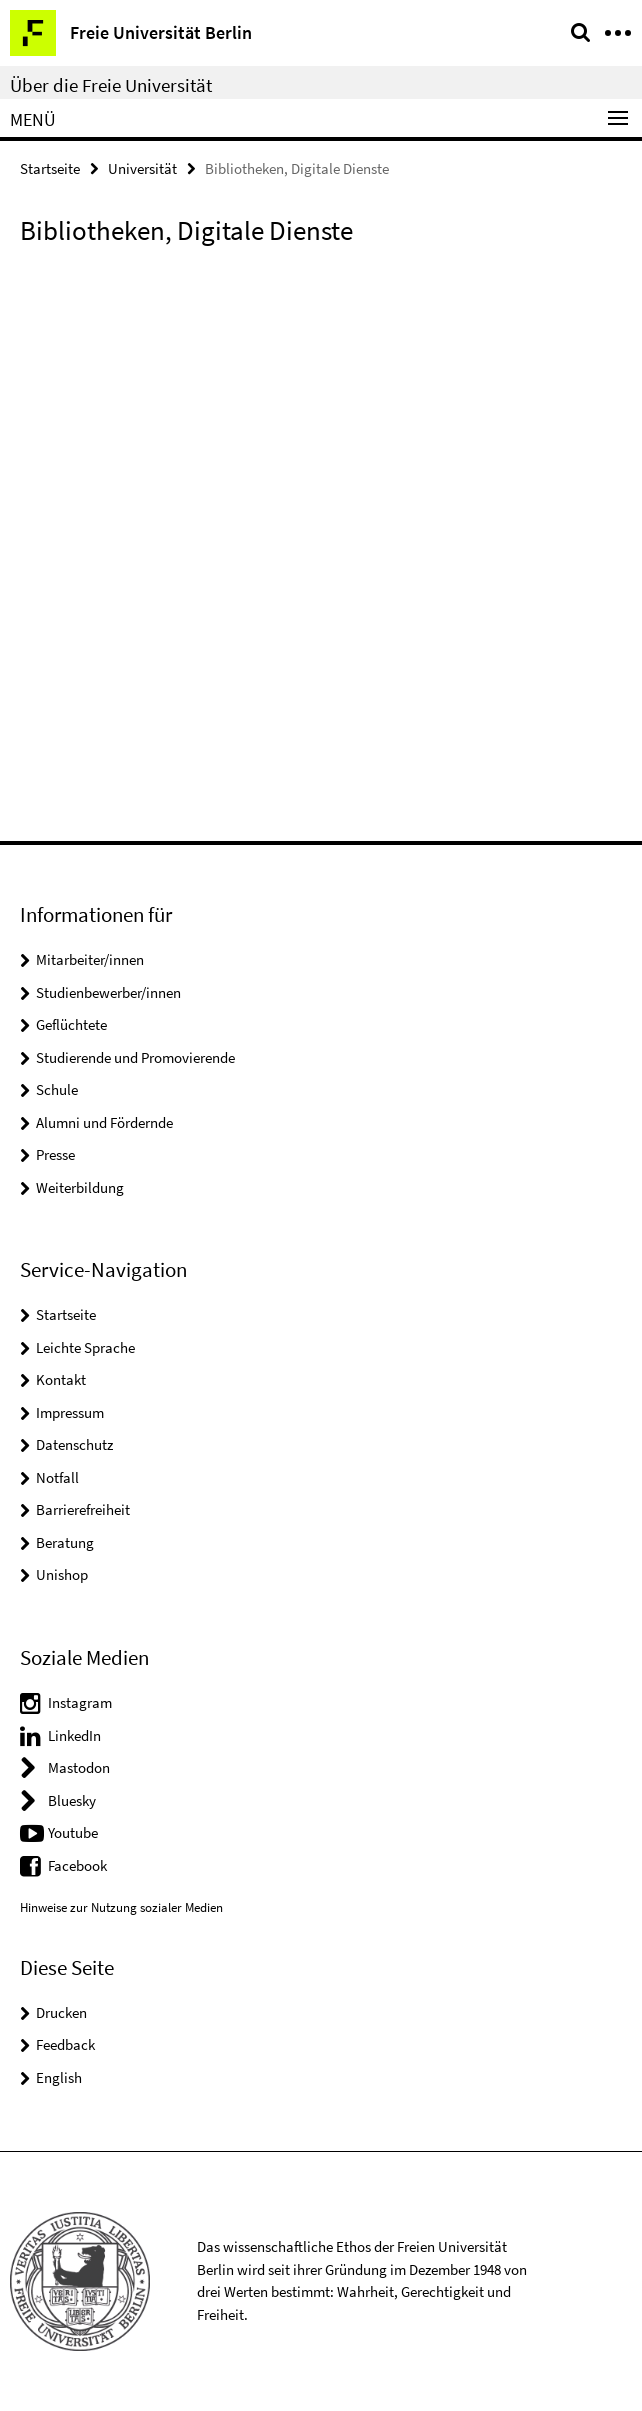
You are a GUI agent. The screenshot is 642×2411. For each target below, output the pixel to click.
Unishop (62, 1574)
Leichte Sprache (85, 1347)
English (59, 2077)
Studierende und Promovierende (135, 1057)
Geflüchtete (71, 1024)
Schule (57, 1089)
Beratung (65, 1542)
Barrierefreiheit (83, 1509)
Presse (55, 1154)
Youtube (73, 1832)
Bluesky (72, 1800)
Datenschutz (74, 1444)
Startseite (50, 168)
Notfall (57, 1477)
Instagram (80, 1702)
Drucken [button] (61, 2012)
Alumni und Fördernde (104, 1122)
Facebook (77, 1865)
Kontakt (61, 1379)
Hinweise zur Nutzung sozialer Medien (121, 1907)
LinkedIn (74, 1735)
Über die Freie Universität (111, 85)
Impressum (70, 1412)
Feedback (65, 2044)
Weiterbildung (80, 1187)
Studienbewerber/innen (108, 992)
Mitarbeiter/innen (90, 959)
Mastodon (79, 1767)
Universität (142, 168)
